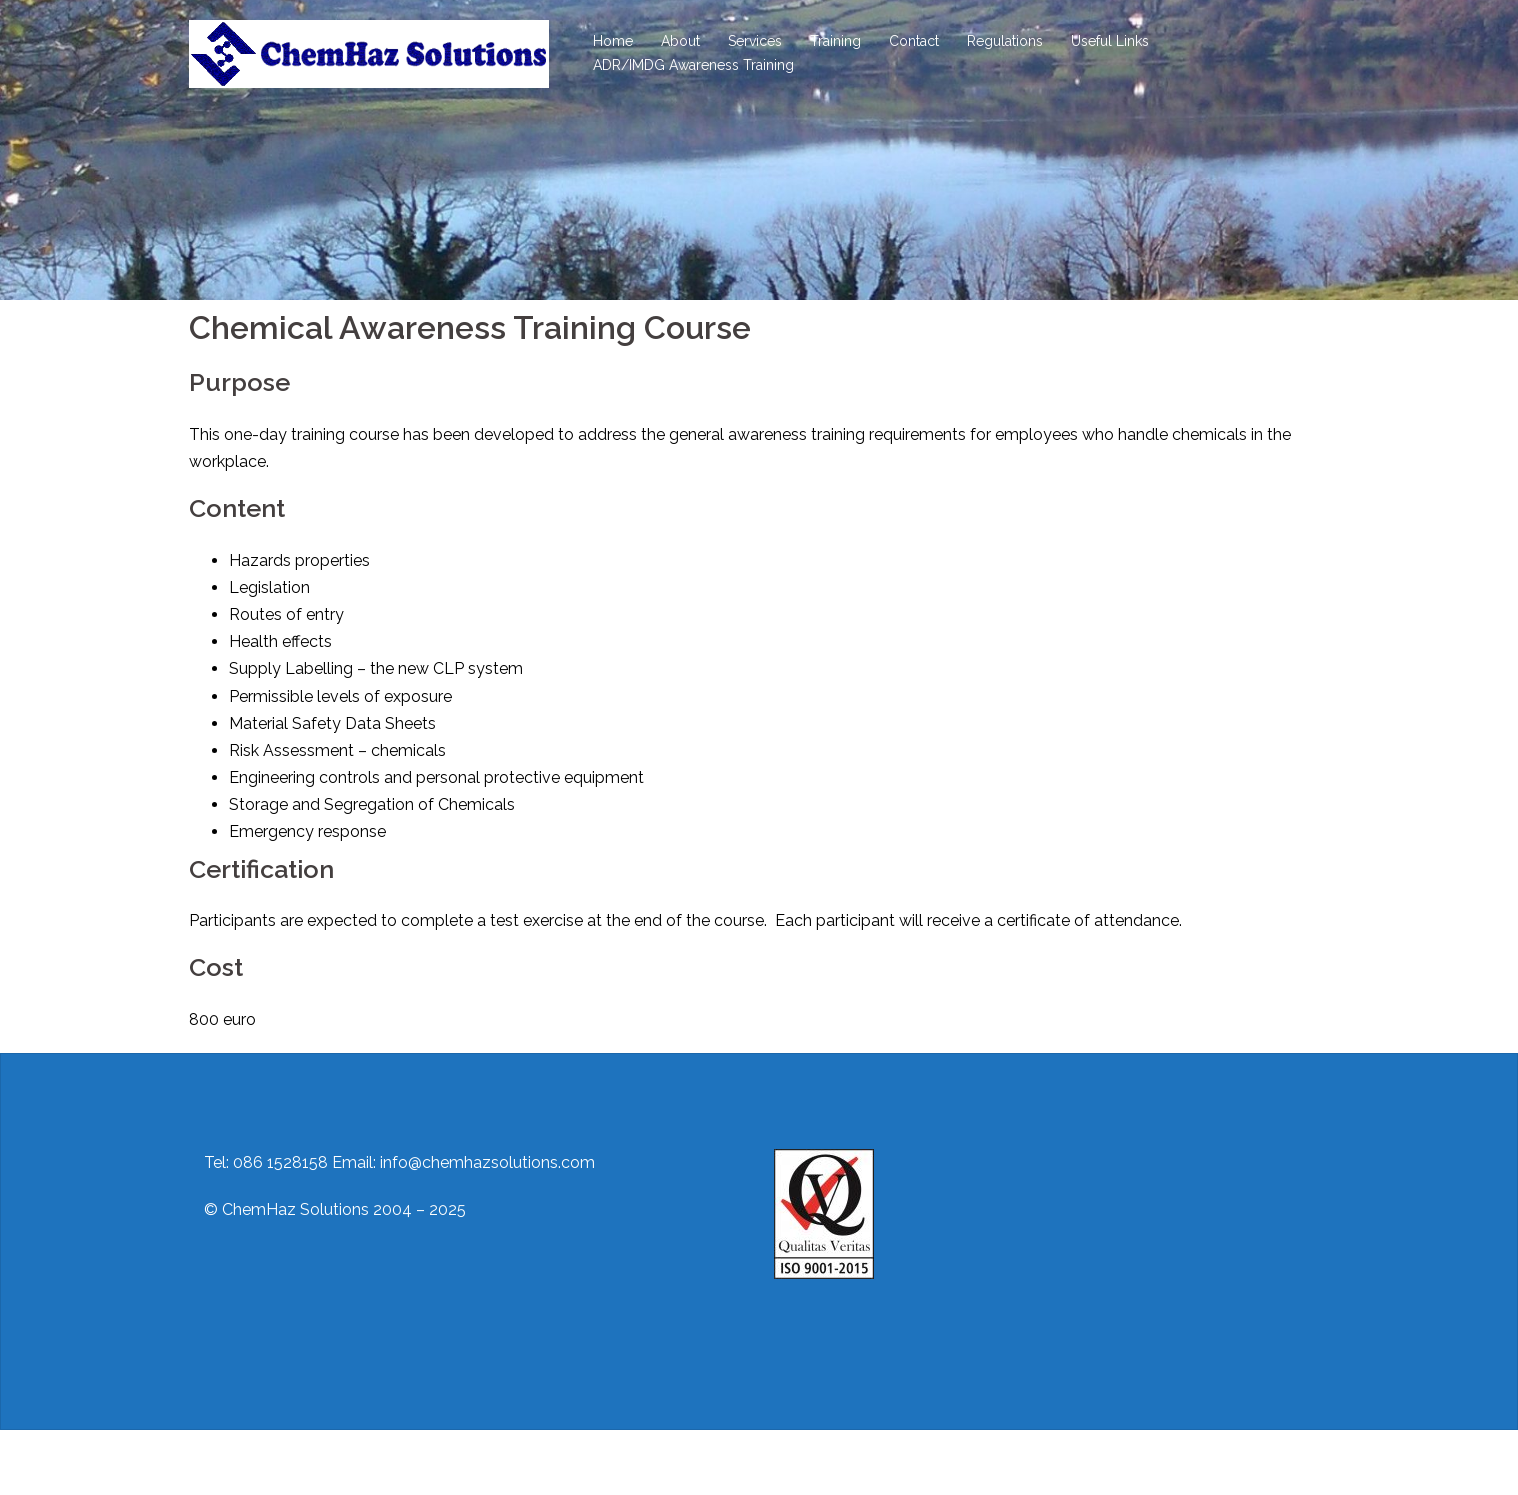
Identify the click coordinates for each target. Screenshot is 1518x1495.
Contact (914, 41)
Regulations (1005, 41)
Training (835, 41)
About (680, 41)
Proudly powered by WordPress (306, 1462)
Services (755, 41)
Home (613, 41)
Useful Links (1110, 41)
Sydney (523, 1462)
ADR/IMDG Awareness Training (693, 65)
